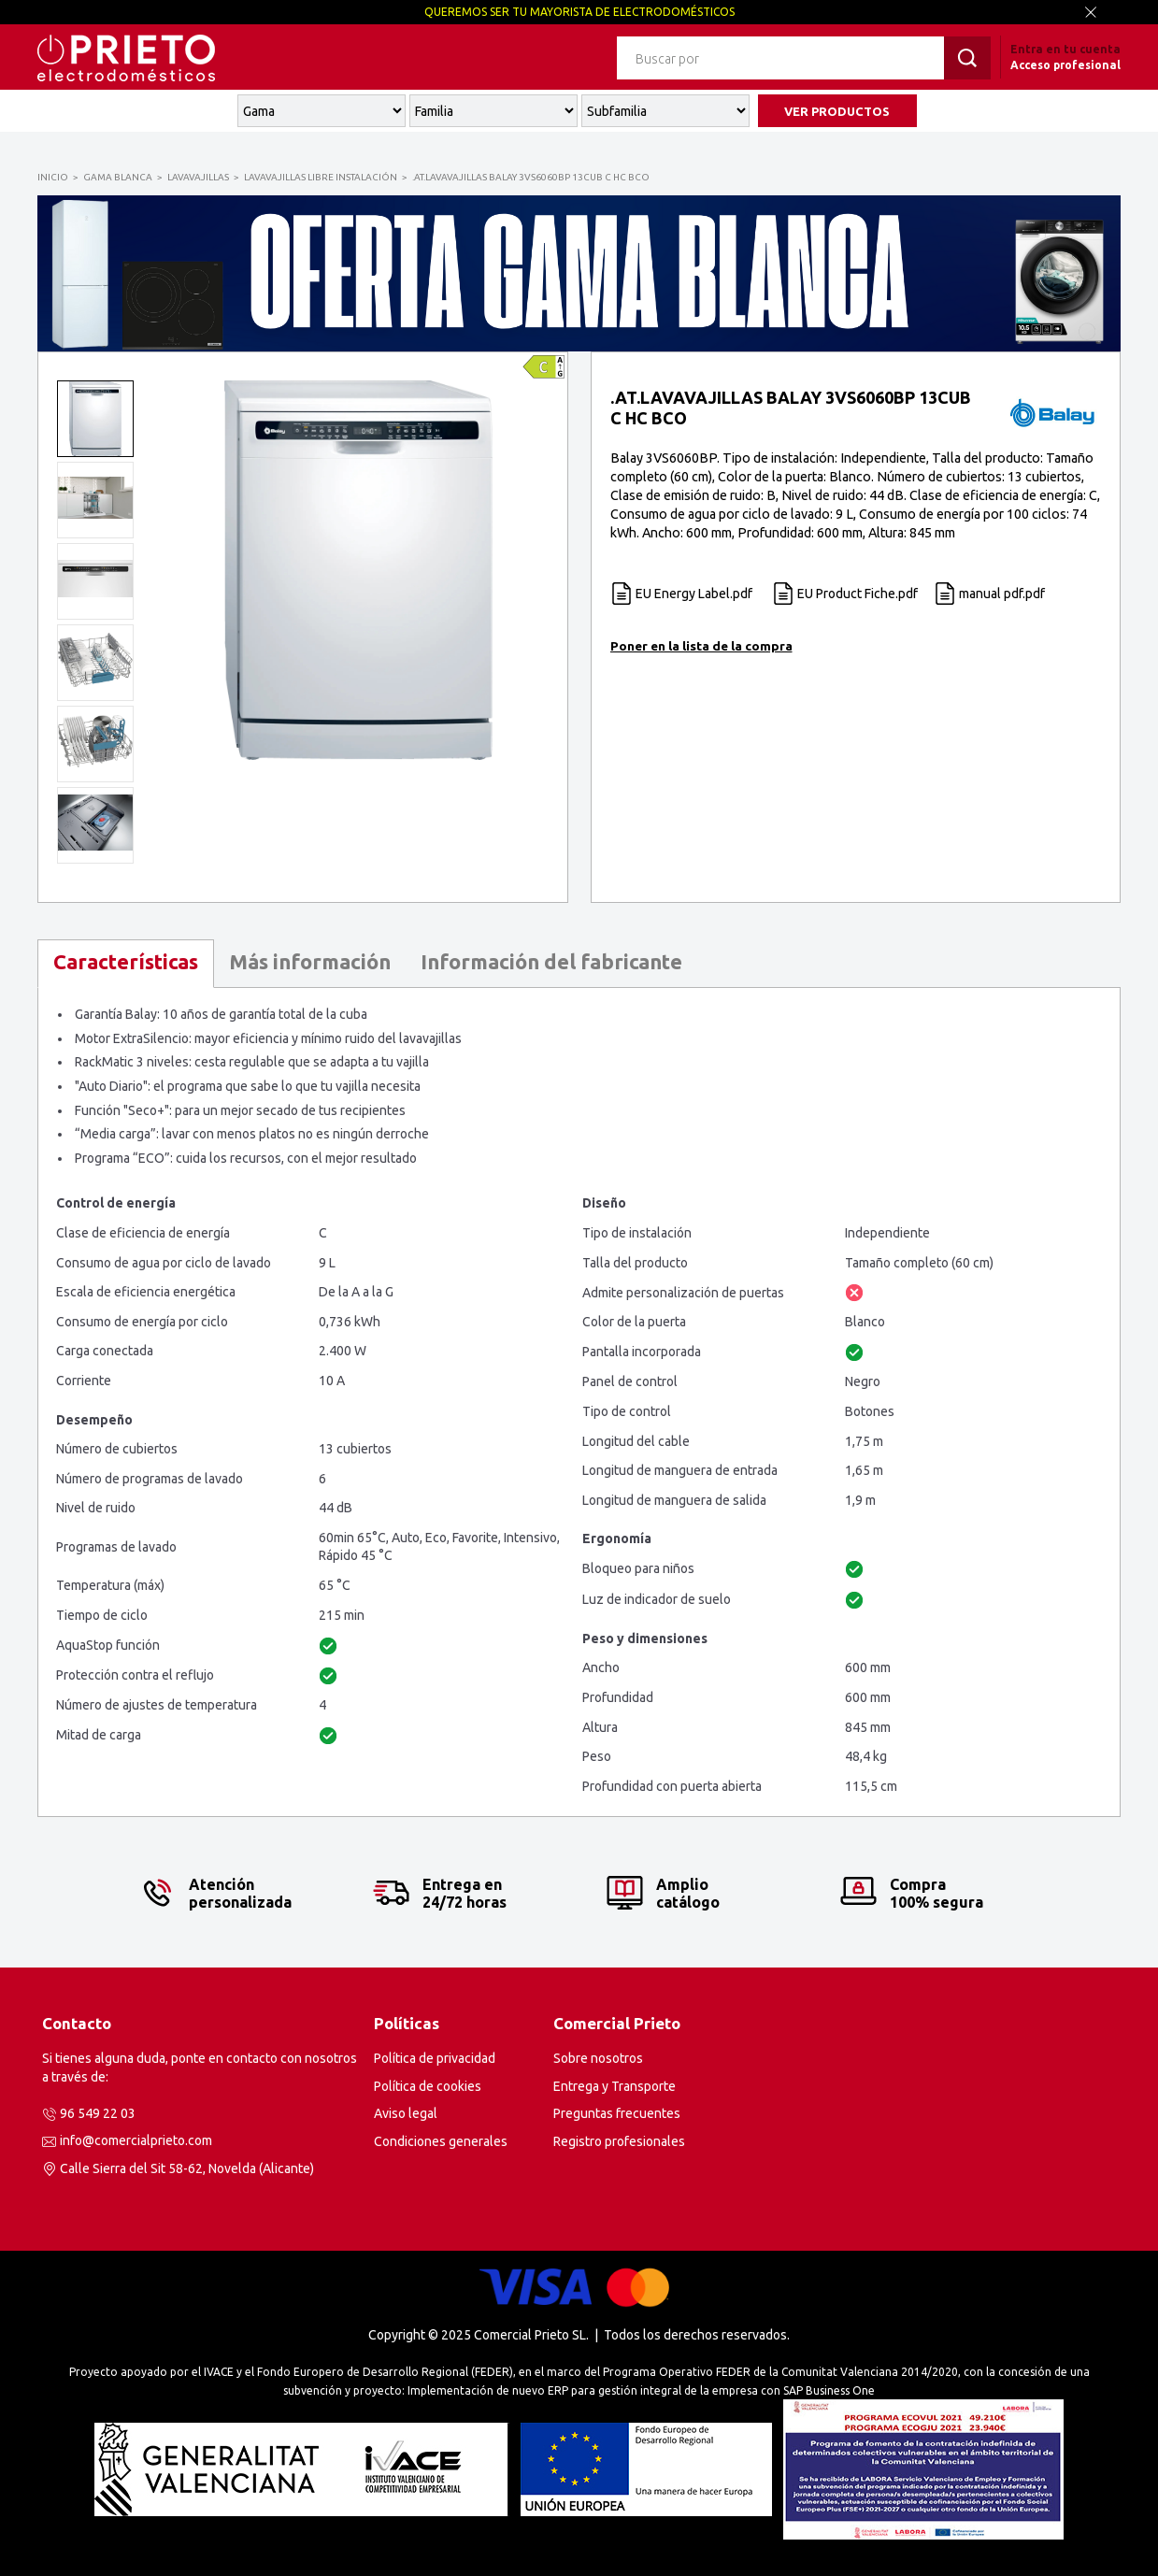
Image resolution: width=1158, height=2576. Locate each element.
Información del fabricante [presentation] (551, 961)
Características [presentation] (125, 961)
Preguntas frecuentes (616, 2113)
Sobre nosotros (598, 2058)
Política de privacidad (434, 2058)
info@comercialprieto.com (136, 2140)
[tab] (125, 963)
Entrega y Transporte (614, 2086)
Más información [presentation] (310, 961)
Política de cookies (427, 2086)
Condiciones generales (441, 2141)
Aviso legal (405, 2113)
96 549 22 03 (98, 2113)
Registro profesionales (619, 2141)
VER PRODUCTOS (837, 111)
